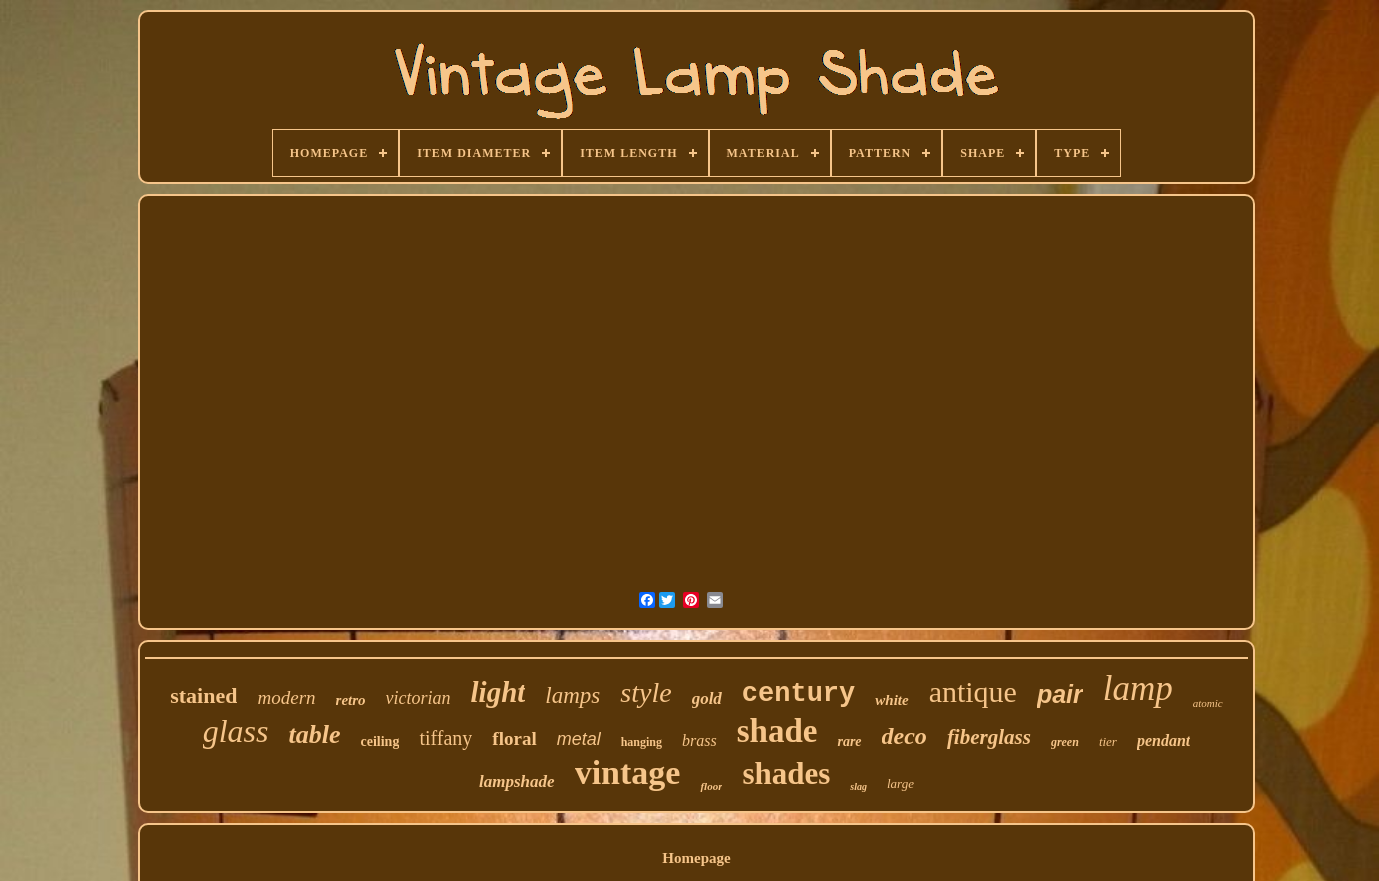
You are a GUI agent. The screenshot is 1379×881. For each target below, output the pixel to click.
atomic (1208, 703)
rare (849, 741)
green (1065, 742)
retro (351, 700)
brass (699, 740)
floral (514, 738)
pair (1060, 694)
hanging (641, 742)
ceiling (380, 741)
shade (777, 731)
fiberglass (989, 737)
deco (904, 736)
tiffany (445, 738)
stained (203, 695)
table (315, 734)
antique (973, 691)
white (891, 700)
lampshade (517, 781)
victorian (418, 698)
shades (786, 773)
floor (711, 786)
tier (1108, 741)
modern (286, 697)
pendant (1163, 740)
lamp (1138, 688)
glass (236, 731)
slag (858, 786)
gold (707, 698)
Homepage (696, 858)
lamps (572, 695)
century (798, 694)
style (645, 692)
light (498, 692)
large (900, 783)
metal (579, 739)
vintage (628, 772)
